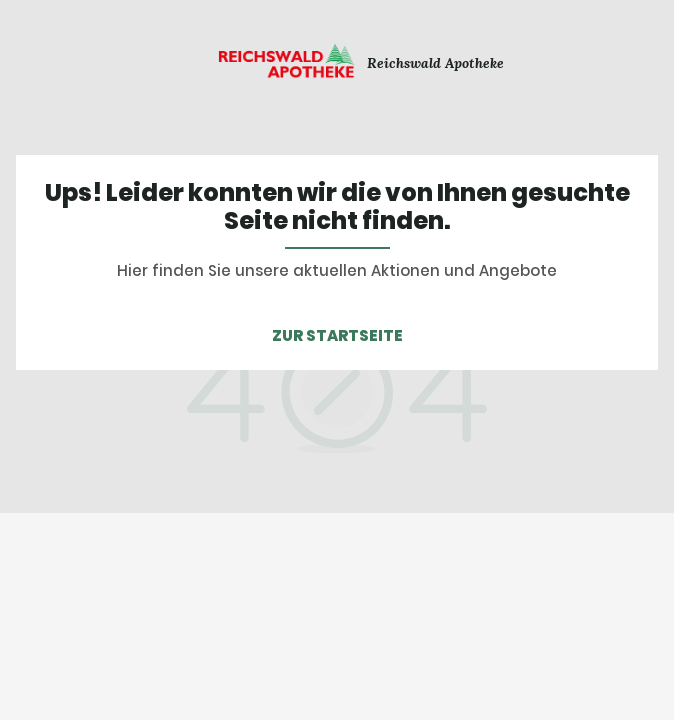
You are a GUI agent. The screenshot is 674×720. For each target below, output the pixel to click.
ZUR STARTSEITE (337, 335)
